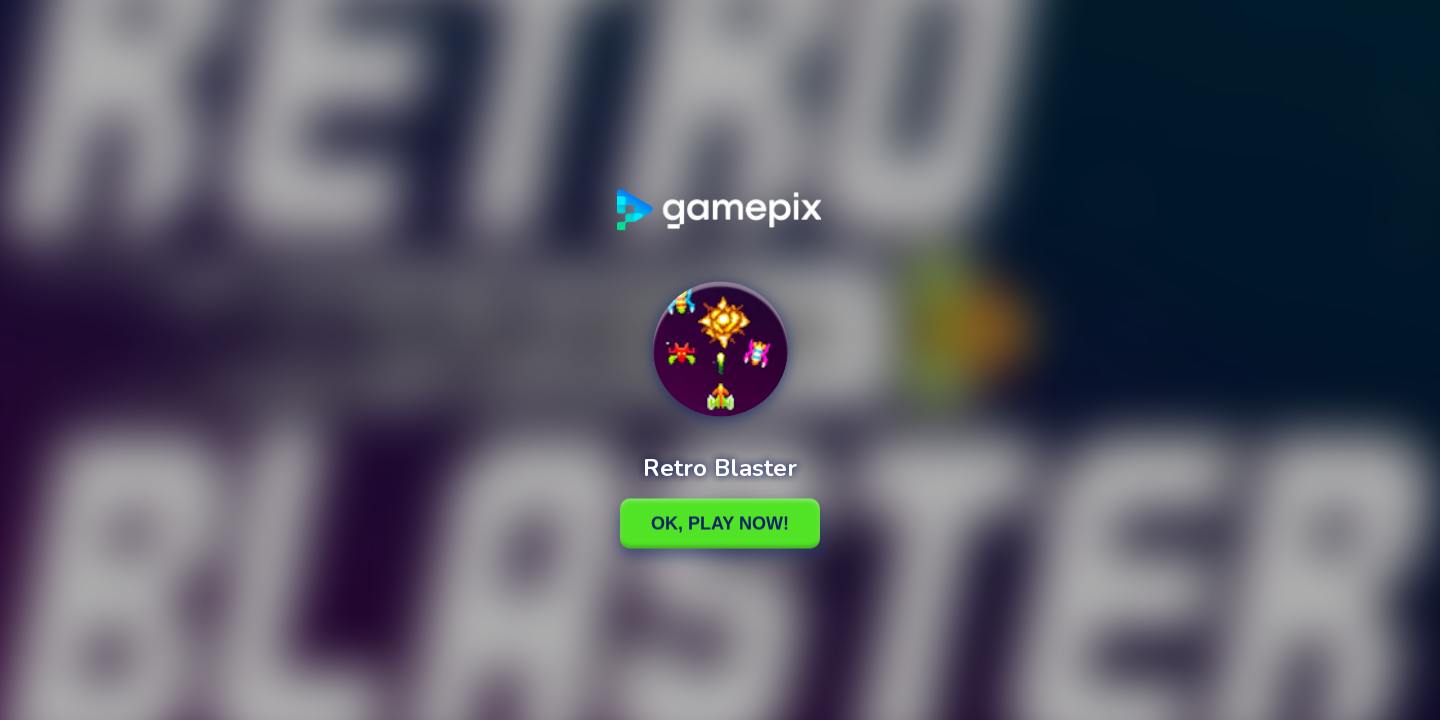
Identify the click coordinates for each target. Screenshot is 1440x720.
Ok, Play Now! (720, 523)
